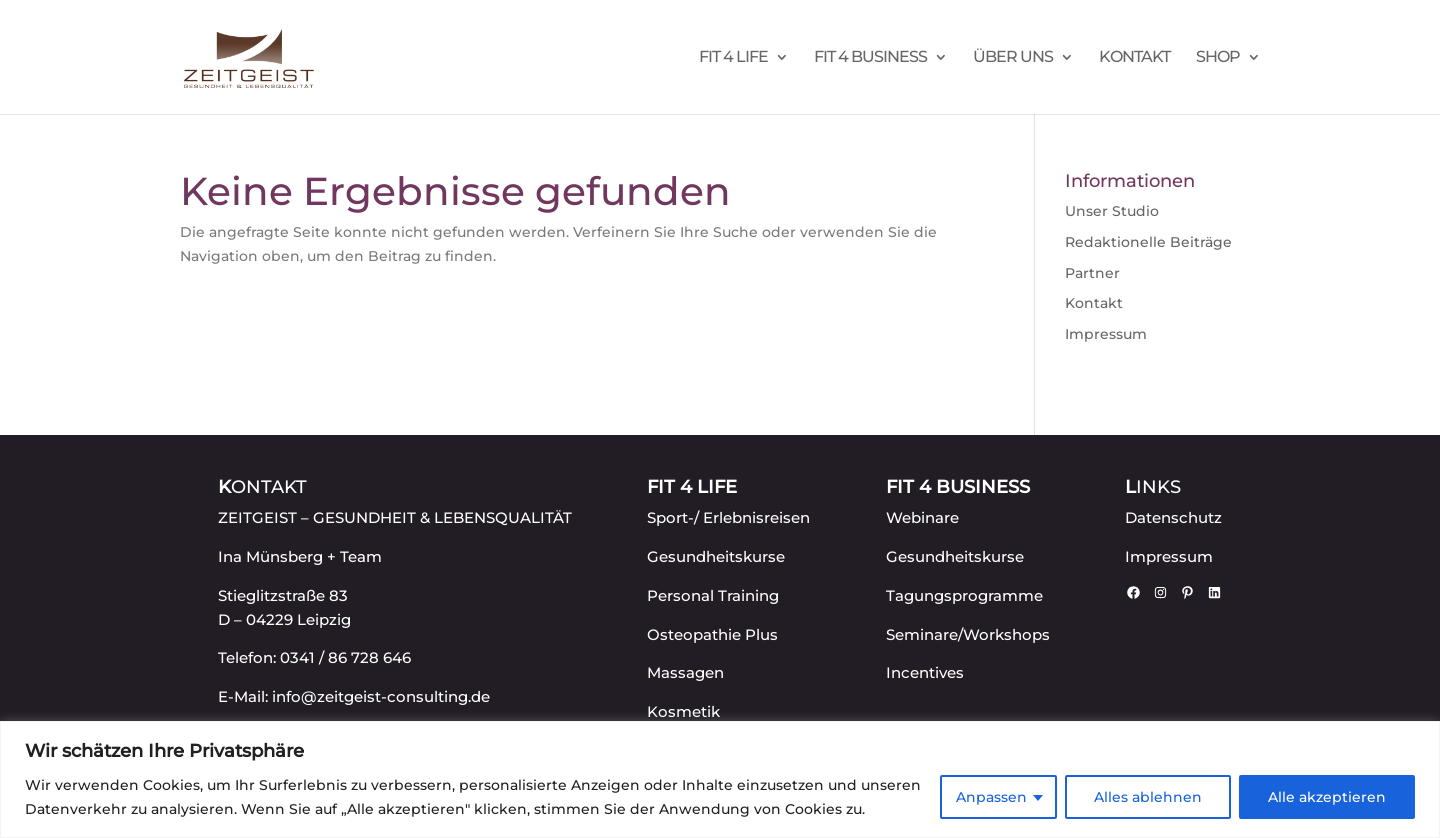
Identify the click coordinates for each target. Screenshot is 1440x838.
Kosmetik (683, 711)
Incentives (925, 672)
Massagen (685, 672)
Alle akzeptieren (1327, 797)
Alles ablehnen (1148, 797)
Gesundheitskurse (716, 556)
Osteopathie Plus (712, 634)
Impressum (1106, 334)
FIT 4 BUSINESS (870, 58)
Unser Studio (1112, 211)
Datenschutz (1173, 517)
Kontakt (1134, 58)
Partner (1092, 273)
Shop (1218, 58)
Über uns (1013, 58)
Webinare (922, 517)
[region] (720, 779)
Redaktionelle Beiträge (1148, 242)
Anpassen (991, 797)
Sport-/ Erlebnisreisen (728, 517)
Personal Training (713, 595)
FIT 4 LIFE (733, 58)
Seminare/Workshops (968, 634)
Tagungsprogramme (964, 595)
